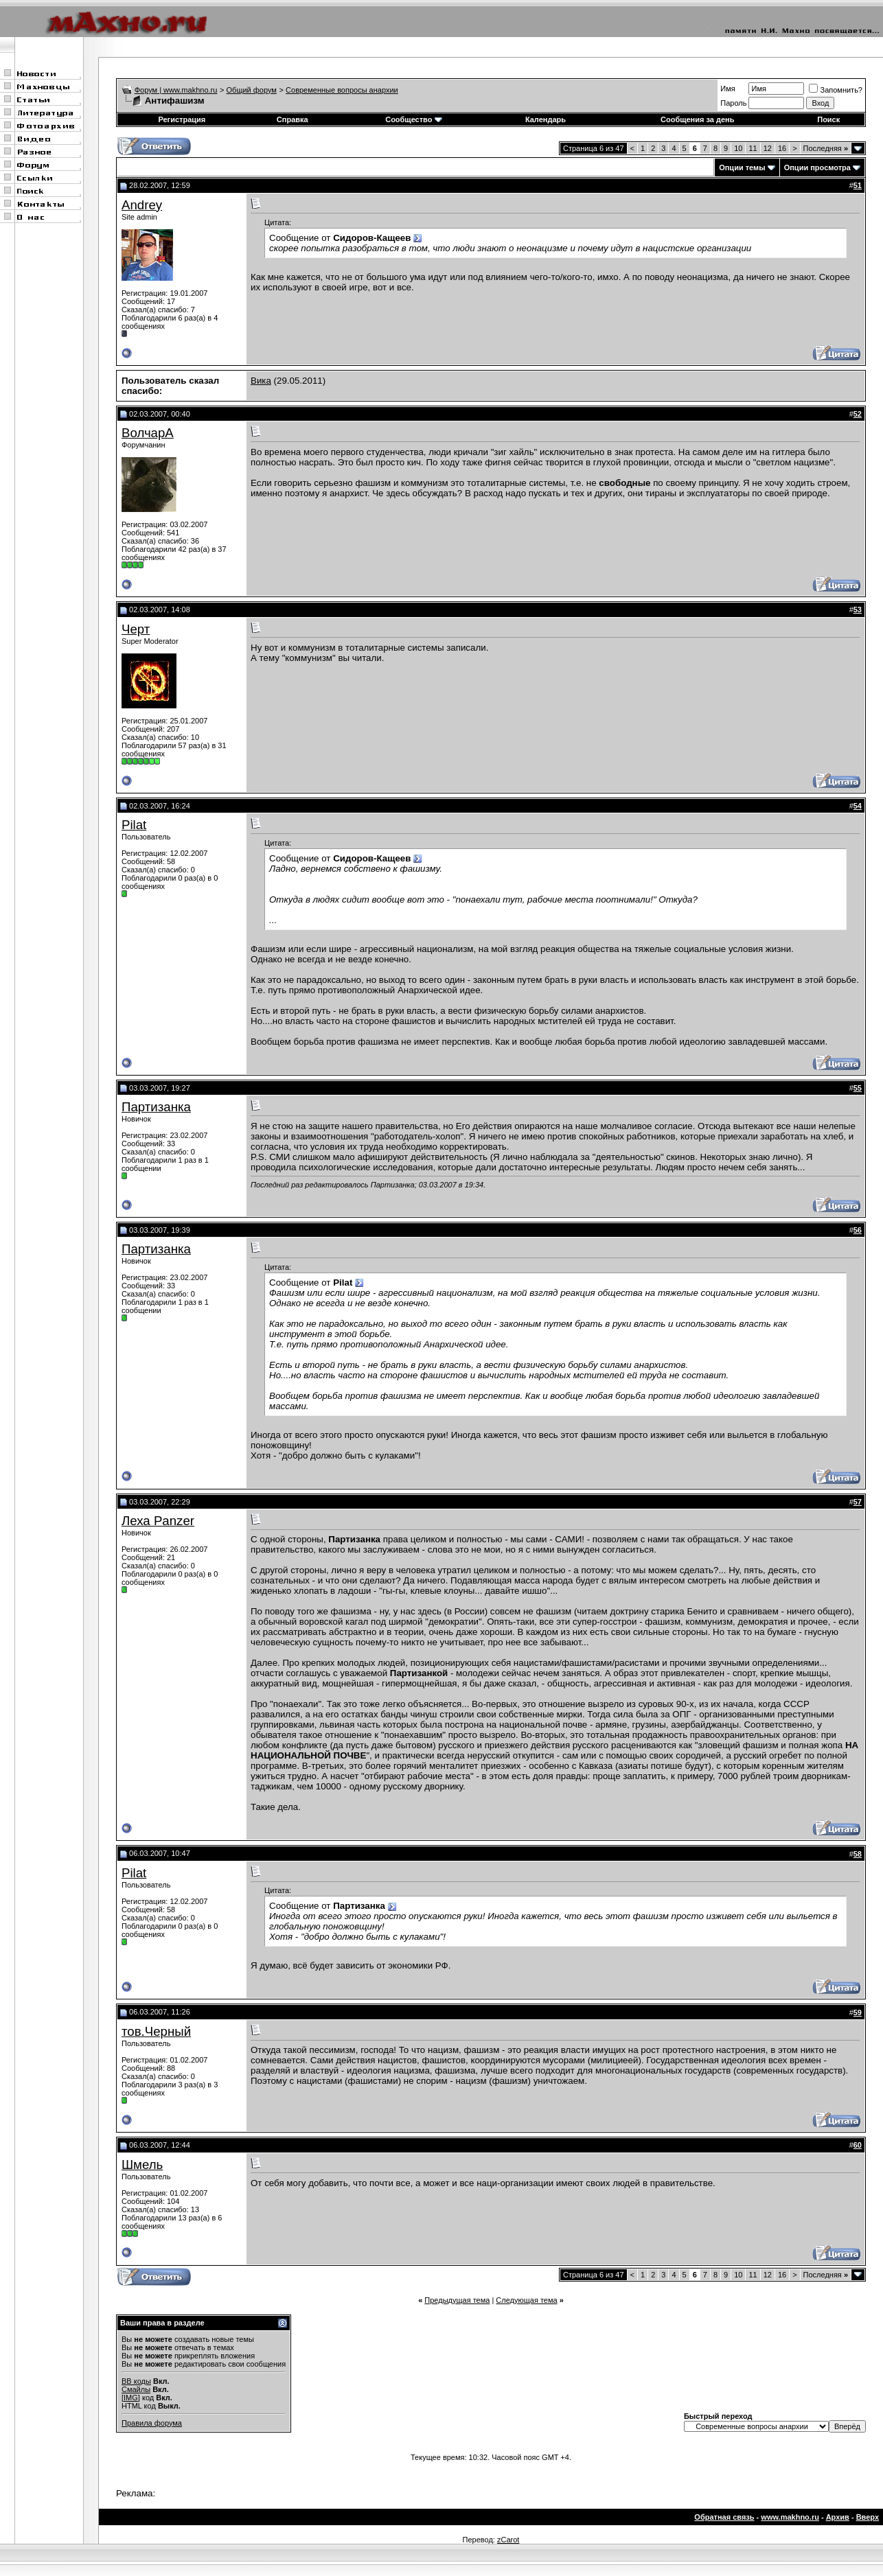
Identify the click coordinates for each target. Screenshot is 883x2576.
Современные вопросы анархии (342, 90)
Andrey (142, 205)
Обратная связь (724, 2517)
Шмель (142, 2164)
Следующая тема (526, 2300)
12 (768, 148)
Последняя (825, 148)
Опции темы (742, 167)
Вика (261, 380)
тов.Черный (156, 2031)
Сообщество (413, 119)
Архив (837, 2517)
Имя (727, 88)
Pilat (134, 824)
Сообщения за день (697, 119)
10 (738, 148)
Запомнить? (835, 90)
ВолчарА (148, 433)
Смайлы (136, 2389)
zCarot (508, 2540)
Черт (136, 629)
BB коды (136, 2381)
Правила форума (152, 2423)
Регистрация (181, 119)
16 (782, 148)
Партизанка (156, 1107)
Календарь (545, 119)
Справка (292, 119)
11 (752, 148)
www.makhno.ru (790, 2517)
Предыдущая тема (457, 2300)
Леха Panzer (158, 1520)
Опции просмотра (817, 167)
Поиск (828, 119)
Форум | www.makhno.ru (176, 90)
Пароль (733, 103)
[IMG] (131, 2397)
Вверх (867, 2517)
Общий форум (252, 90)
